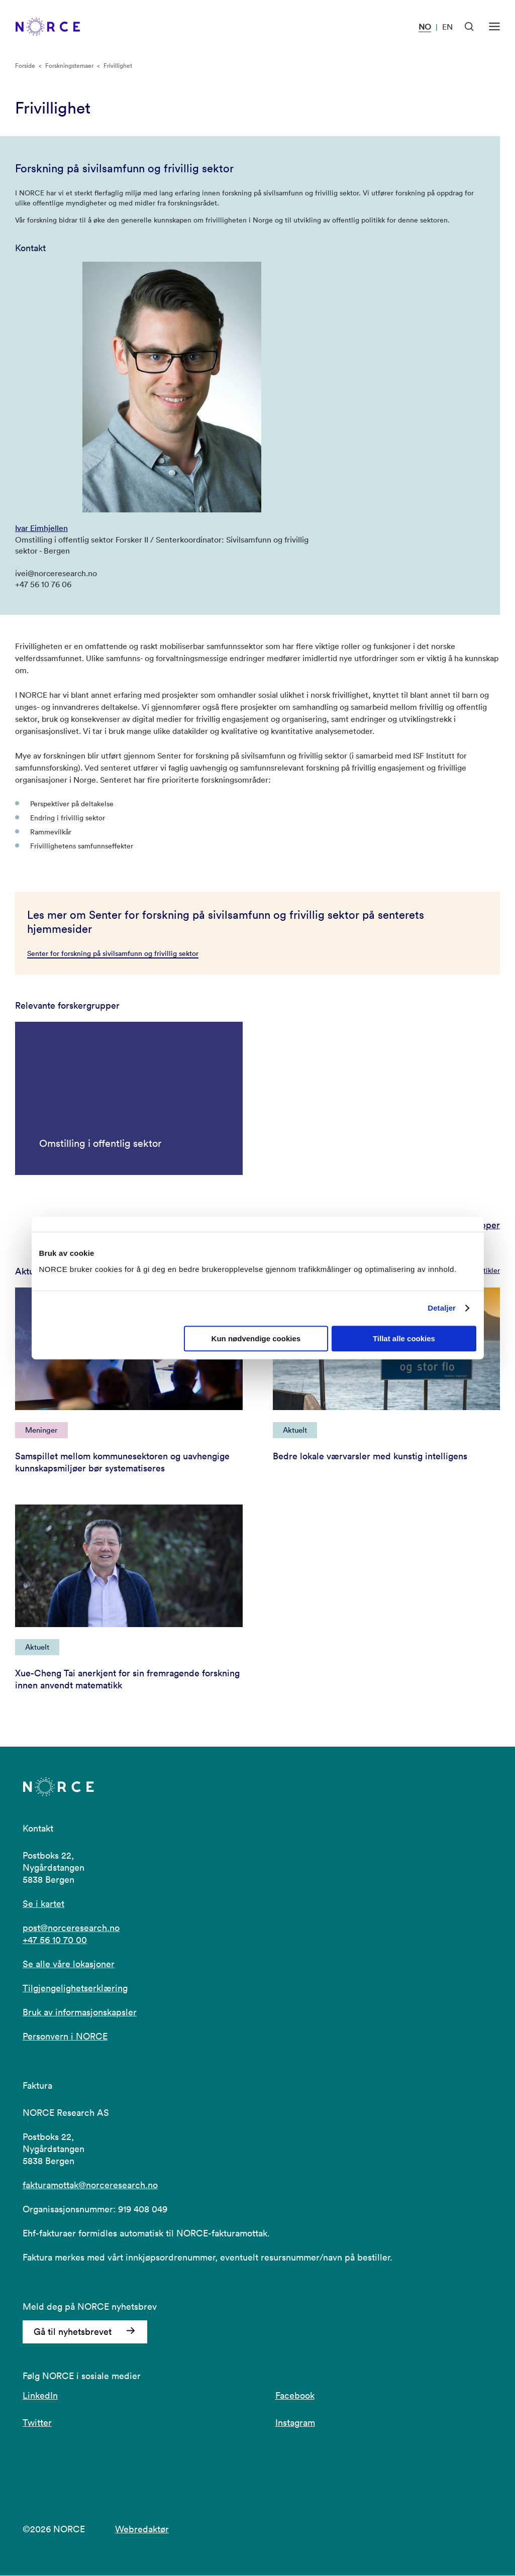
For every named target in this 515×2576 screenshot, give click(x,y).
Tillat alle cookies (404, 1338)
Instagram (295, 2423)
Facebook (295, 2396)
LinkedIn (40, 2396)
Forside (25, 65)
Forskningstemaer (69, 65)
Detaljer (442, 1308)
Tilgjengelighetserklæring (75, 1989)
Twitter (37, 2423)
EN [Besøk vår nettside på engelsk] (447, 27)
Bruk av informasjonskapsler (80, 2013)
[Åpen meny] (494, 27)
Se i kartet (43, 1904)
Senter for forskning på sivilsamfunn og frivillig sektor (112, 953)
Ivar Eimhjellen (41, 528)
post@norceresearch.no (71, 1929)
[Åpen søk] (469, 26)
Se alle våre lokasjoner (69, 1965)
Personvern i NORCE (65, 2037)
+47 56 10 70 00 (55, 1941)
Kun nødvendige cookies (256, 1338)
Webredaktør (142, 2529)
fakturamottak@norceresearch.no (90, 2186)
